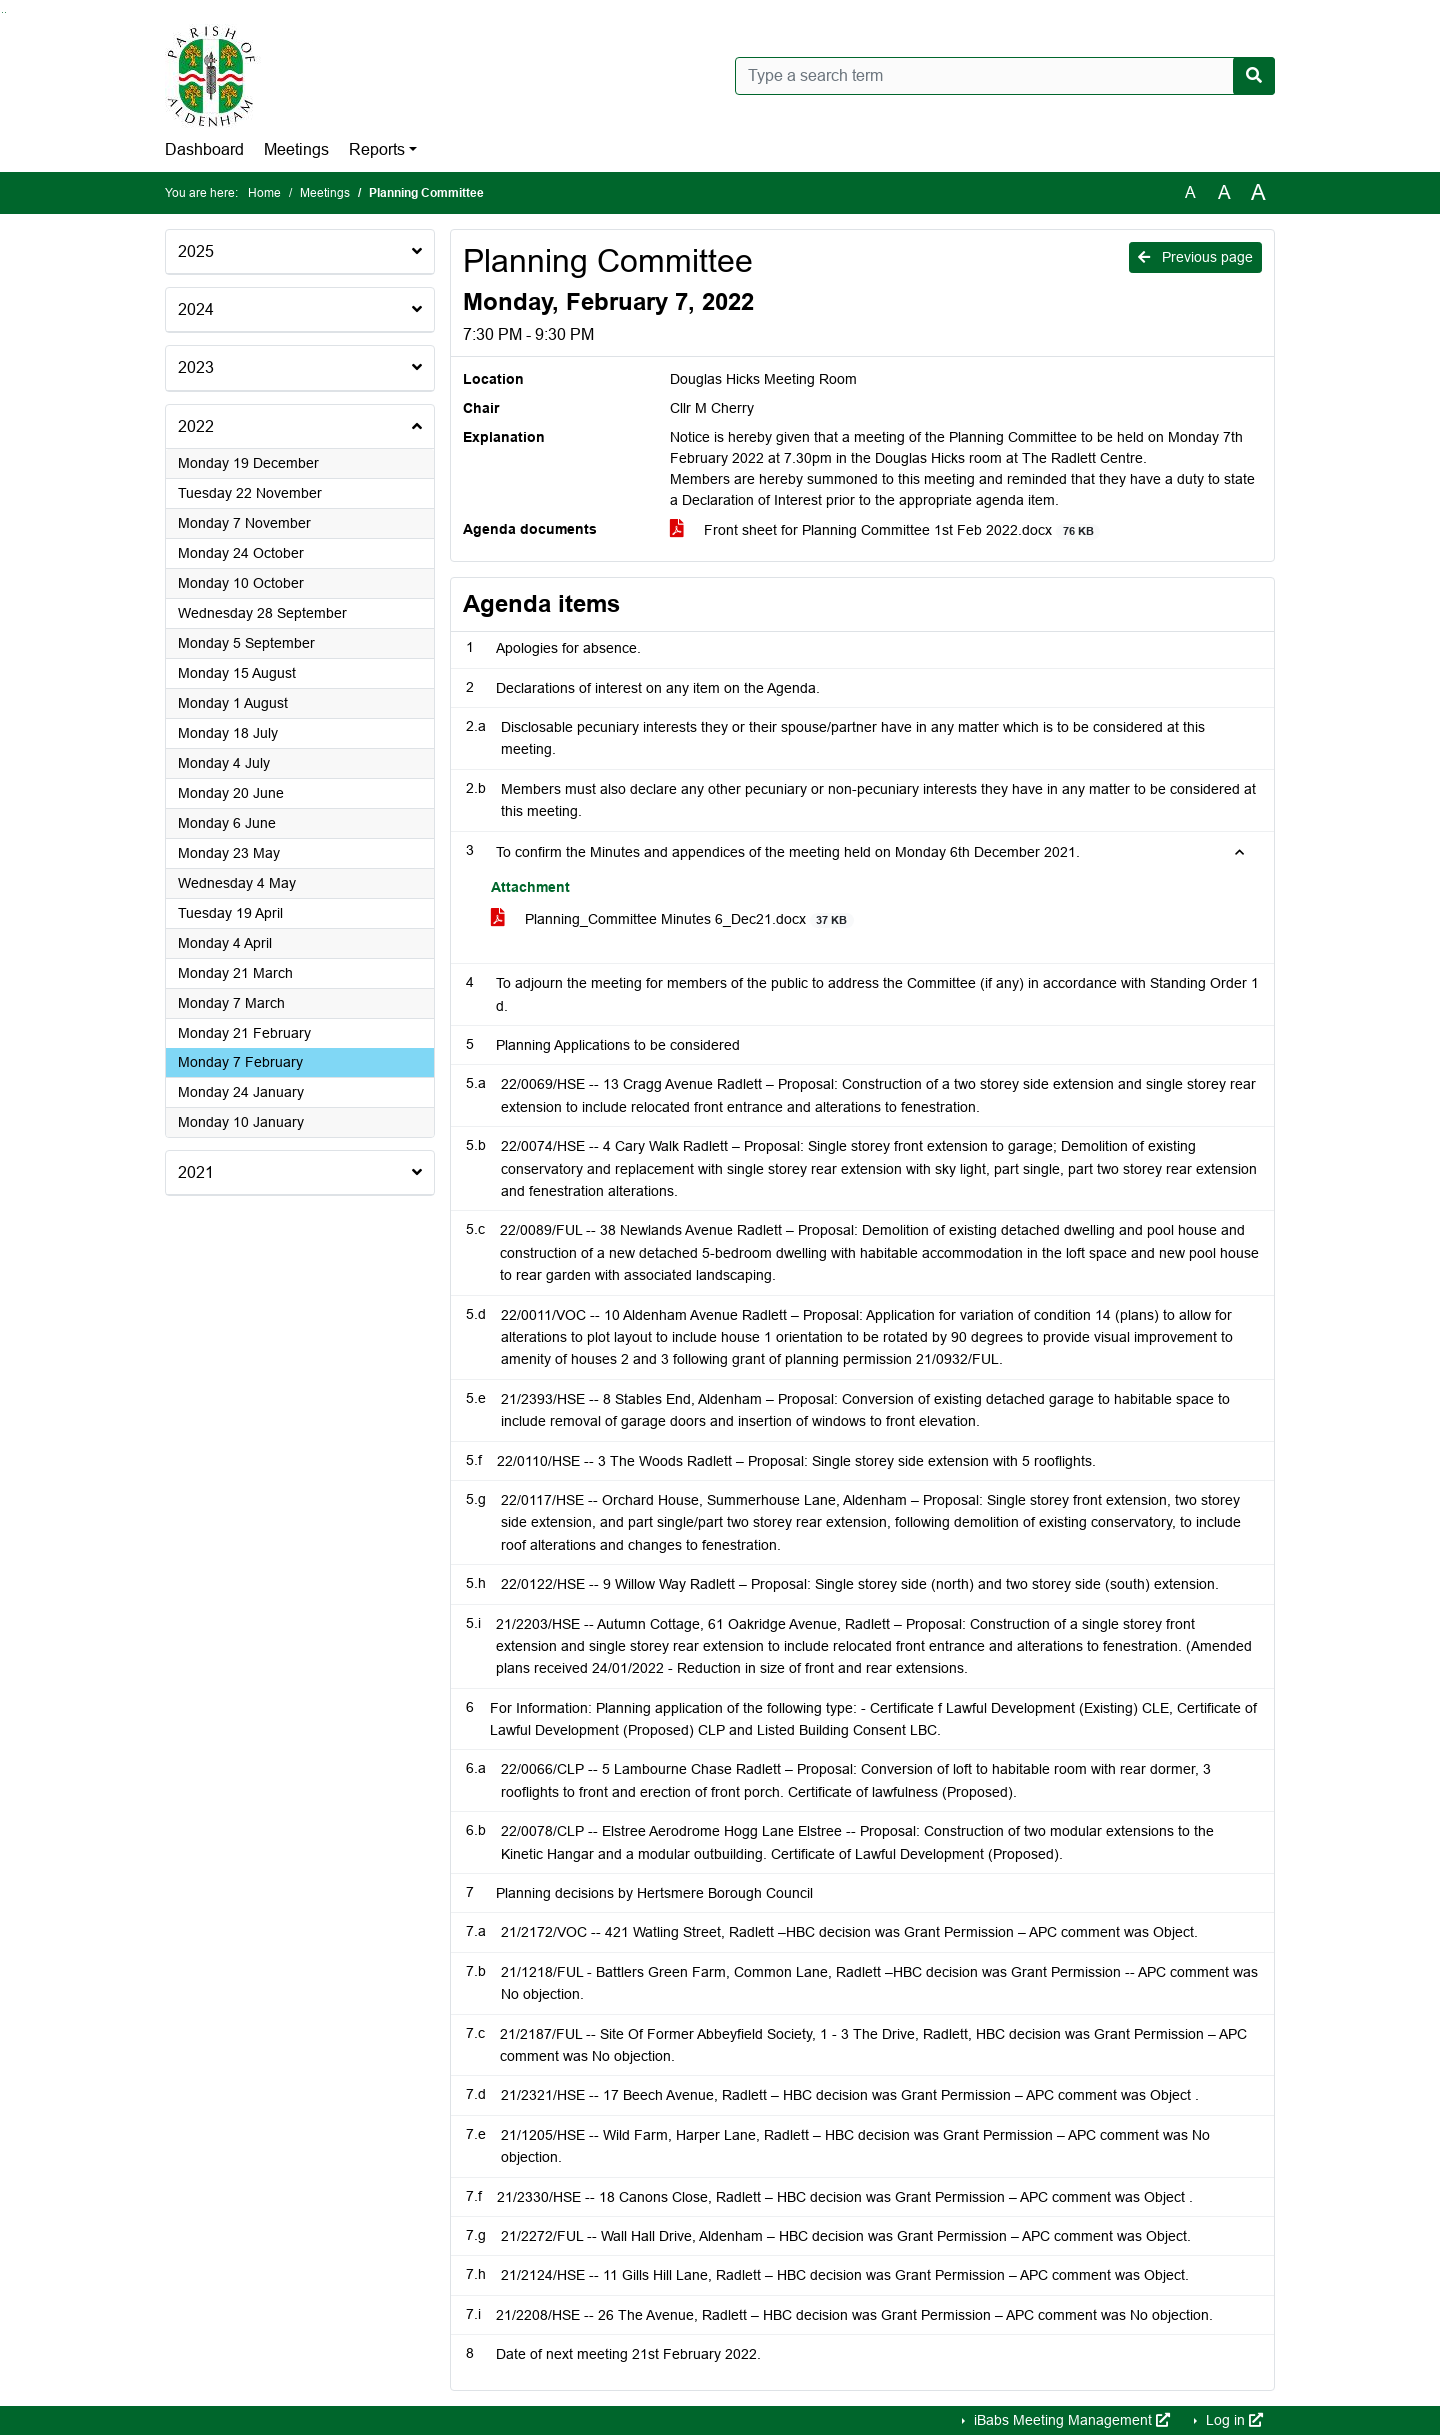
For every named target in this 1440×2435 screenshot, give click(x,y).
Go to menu (5, 12)
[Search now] (1254, 76)
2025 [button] (196, 251)
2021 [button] (196, 1172)
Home (264, 193)
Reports (377, 149)
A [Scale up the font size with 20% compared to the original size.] (1224, 192)
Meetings (296, 149)
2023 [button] (196, 367)
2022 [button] (196, 426)
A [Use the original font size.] (1190, 192)
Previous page (1195, 257)
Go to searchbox (2, 12)
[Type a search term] (1005, 76)
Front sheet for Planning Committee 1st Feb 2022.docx (885, 530)
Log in (1232, 2420)
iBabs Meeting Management (1070, 2420)
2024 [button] (196, 309)
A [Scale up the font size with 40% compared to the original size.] (1258, 193)
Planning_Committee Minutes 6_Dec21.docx (672, 919)
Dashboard (204, 149)
